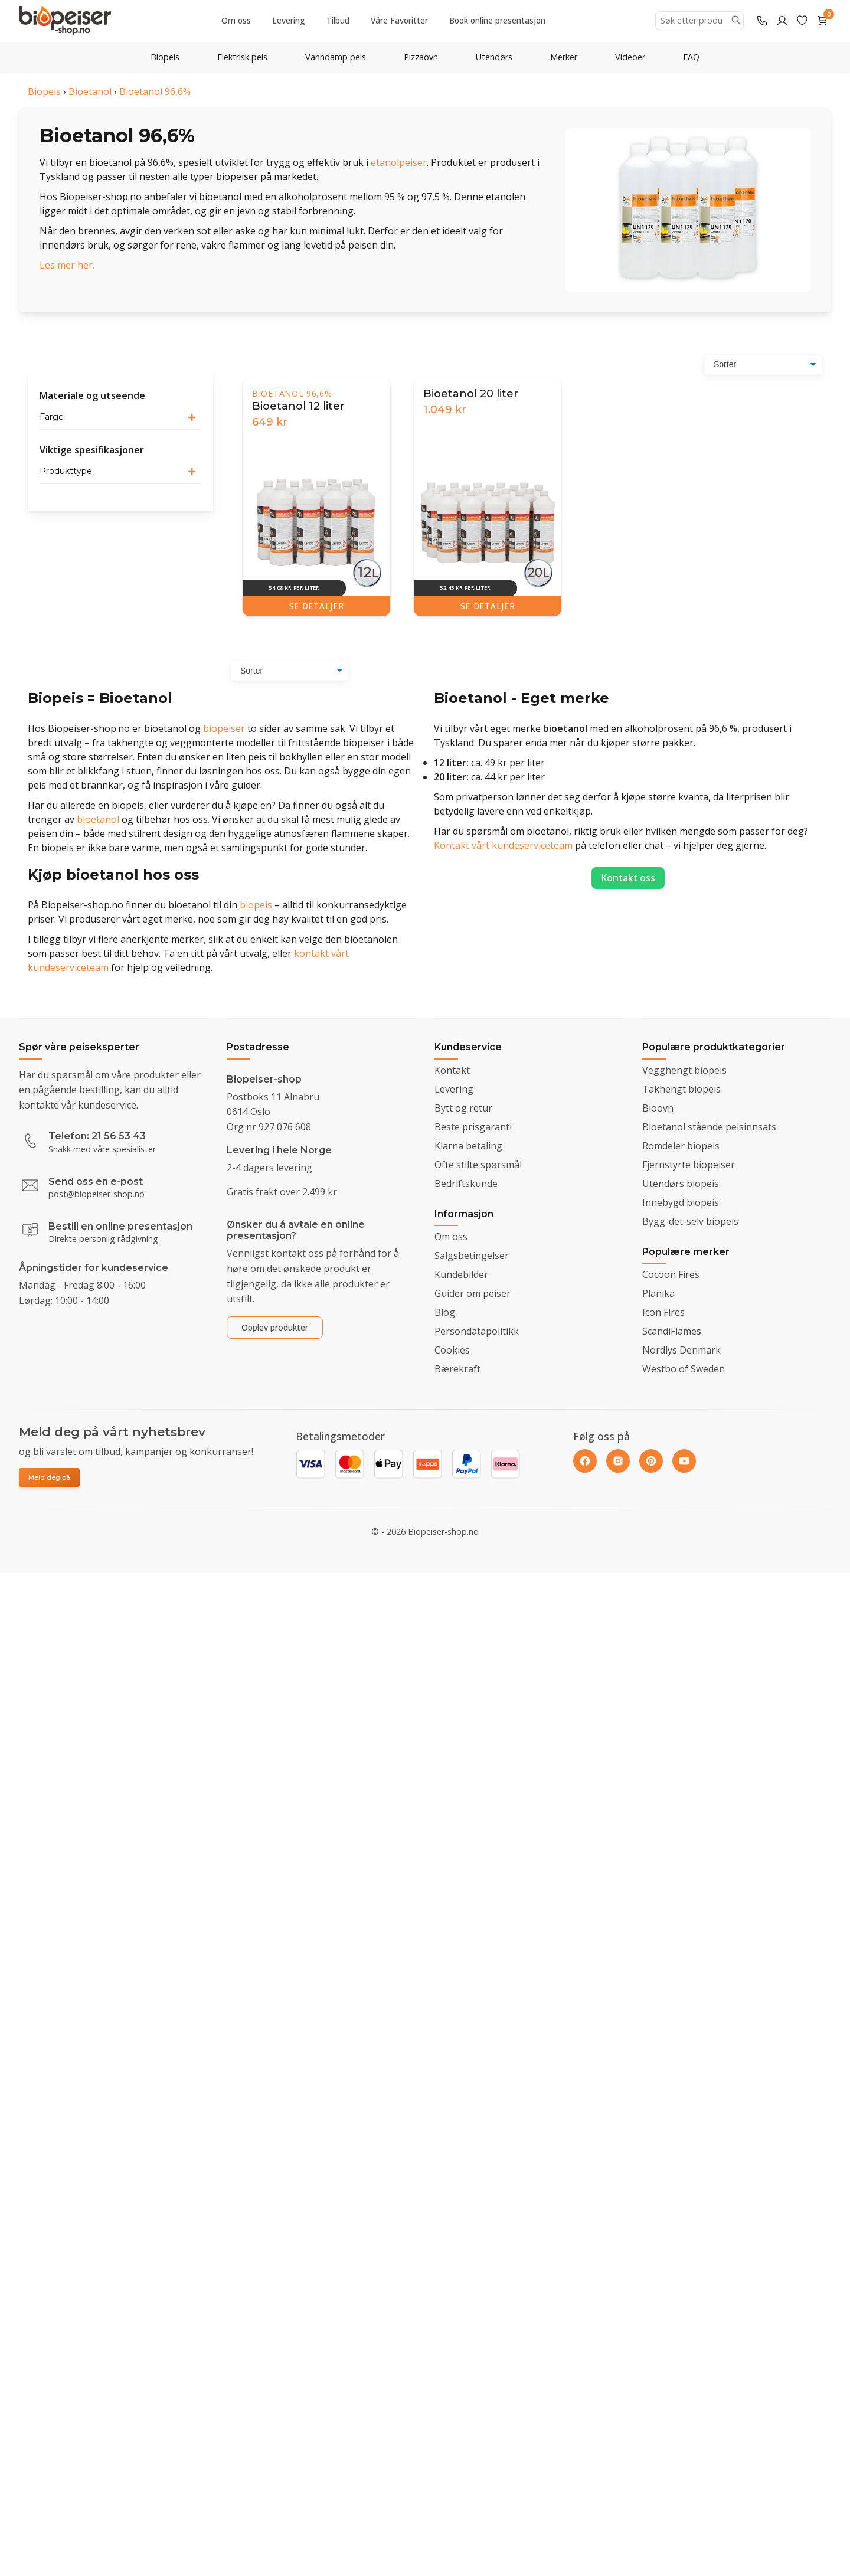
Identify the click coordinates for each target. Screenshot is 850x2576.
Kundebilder (461, 1274)
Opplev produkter (274, 1327)
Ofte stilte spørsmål (478, 1164)
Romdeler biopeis (681, 1145)
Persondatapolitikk (476, 1331)
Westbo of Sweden (683, 1368)
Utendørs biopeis (680, 1183)
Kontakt (452, 1070)
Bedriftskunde (466, 1183)
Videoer (630, 57)
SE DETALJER (316, 606)
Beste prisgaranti (473, 1126)
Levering (288, 20)
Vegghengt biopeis (684, 1070)
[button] (120, 417)
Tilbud (337, 20)
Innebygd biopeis (680, 1202)
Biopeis (165, 57)
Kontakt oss (628, 877)
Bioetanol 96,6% (155, 91)
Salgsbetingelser (471, 1255)
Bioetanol (90, 91)
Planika (658, 1293)
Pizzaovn (421, 57)
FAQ (691, 57)
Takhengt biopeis (681, 1089)
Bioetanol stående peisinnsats (709, 1126)
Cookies (452, 1349)
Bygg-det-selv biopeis (690, 1221)
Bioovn (658, 1107)
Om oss (236, 20)
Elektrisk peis (242, 57)
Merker (563, 57)
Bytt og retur (463, 1107)
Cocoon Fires (670, 1274)
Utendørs (494, 57)
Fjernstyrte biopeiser (688, 1164)
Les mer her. (67, 265)
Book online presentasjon (497, 20)
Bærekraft (457, 1368)
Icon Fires (663, 1312)
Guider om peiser (472, 1293)
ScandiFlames (671, 1331)
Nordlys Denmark (681, 1349)
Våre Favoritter (399, 20)
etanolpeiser (399, 162)
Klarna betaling (468, 1145)
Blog (444, 1312)
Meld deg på (49, 1477)
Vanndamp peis (335, 57)
